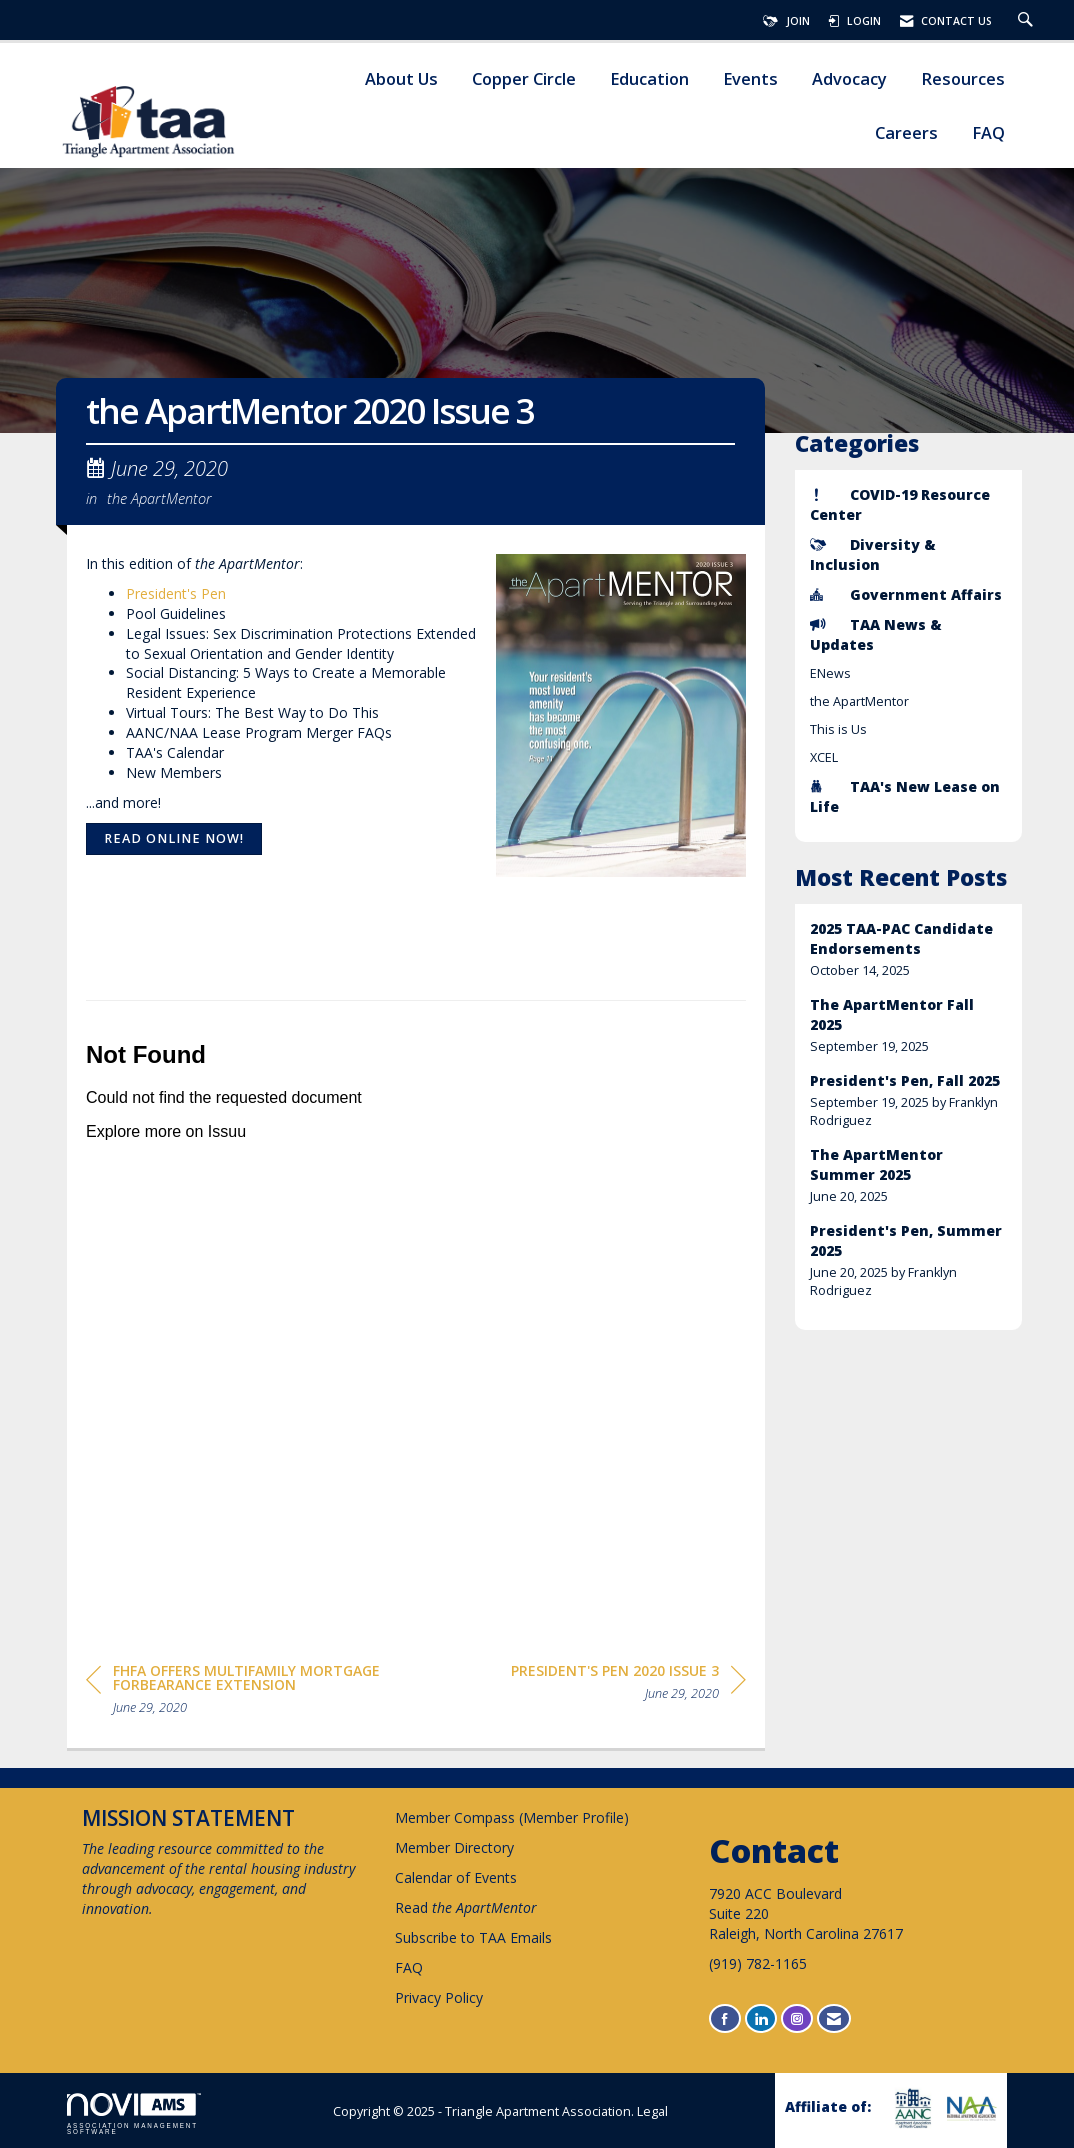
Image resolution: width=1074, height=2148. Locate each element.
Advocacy (849, 79)
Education (649, 79)
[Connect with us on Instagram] (797, 2018)
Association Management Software (134, 2114)
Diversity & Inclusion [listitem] (873, 554)
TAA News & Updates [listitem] (876, 634)
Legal (652, 2111)
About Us (401, 79)
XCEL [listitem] (824, 757)
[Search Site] (1028, 21)
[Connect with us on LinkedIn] (761, 2018)
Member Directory (454, 1847)
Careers (906, 133)
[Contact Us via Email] (834, 2018)
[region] (628, 1685)
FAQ (988, 133)
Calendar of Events (456, 1877)
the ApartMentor (159, 498)
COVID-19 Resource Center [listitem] (900, 504)
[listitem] (909, 949)
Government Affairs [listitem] (906, 594)
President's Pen (176, 593)
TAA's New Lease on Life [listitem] (905, 796)
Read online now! (174, 838)
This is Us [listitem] (838, 729)
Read (466, 1907)
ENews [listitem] (830, 673)
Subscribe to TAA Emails (473, 1937)
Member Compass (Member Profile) (512, 1817)
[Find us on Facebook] (725, 2018)
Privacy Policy (439, 1997)
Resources (963, 79)
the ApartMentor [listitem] (859, 701)
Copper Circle (524, 79)
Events (750, 79)
